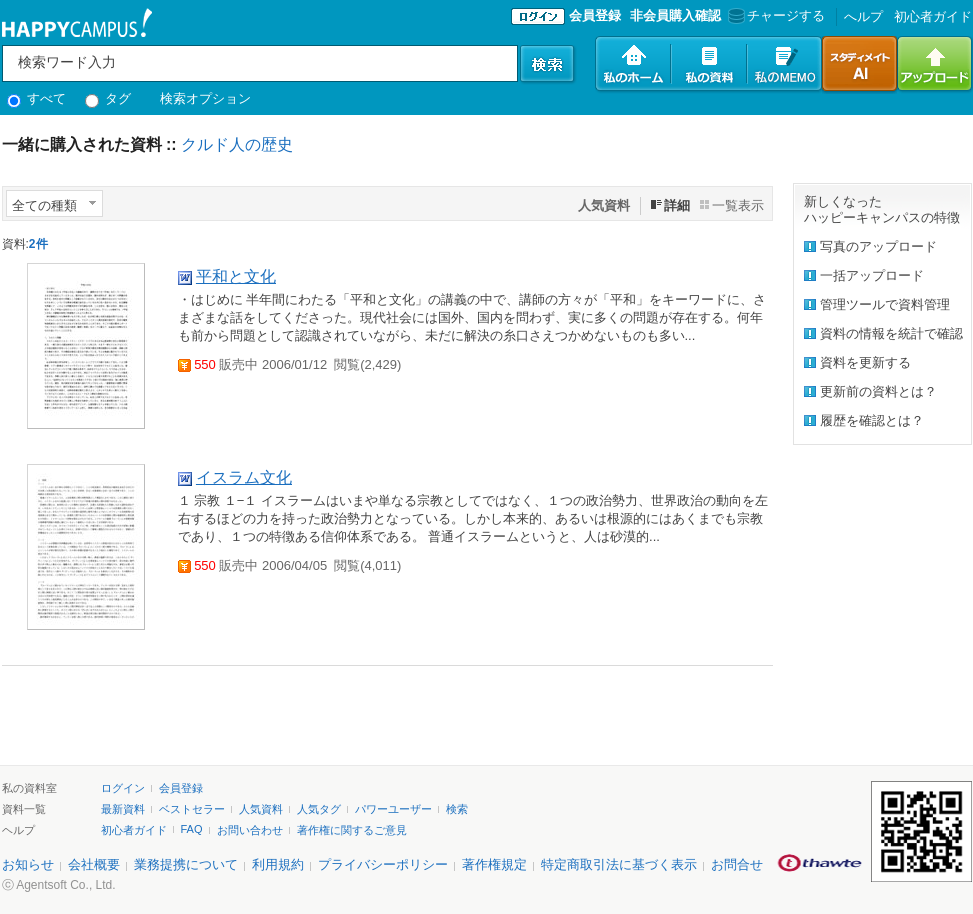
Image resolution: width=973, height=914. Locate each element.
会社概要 (94, 864)
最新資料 (123, 809)
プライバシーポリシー (383, 864)
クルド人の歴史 (237, 144)
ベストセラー (192, 809)
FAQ (192, 829)
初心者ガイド (933, 16)
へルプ (863, 16)
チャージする (774, 15)
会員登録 (595, 15)
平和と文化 (236, 276)
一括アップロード (872, 275)
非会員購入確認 (675, 15)
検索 (457, 809)
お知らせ (28, 864)
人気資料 (261, 809)
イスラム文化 (244, 477)
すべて (37, 98)
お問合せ (737, 864)
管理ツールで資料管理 (885, 304)
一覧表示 (738, 205)
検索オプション (205, 98)
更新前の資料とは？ (878, 391)
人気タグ (319, 809)
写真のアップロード (878, 246)
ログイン (123, 788)
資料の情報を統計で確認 (891, 333)
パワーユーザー (393, 809)
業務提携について (186, 864)
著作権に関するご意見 (352, 830)
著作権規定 (494, 864)
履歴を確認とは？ (872, 420)
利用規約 (278, 864)
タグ (108, 98)
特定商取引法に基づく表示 (619, 864)
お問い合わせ (250, 830)
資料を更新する (865, 362)
